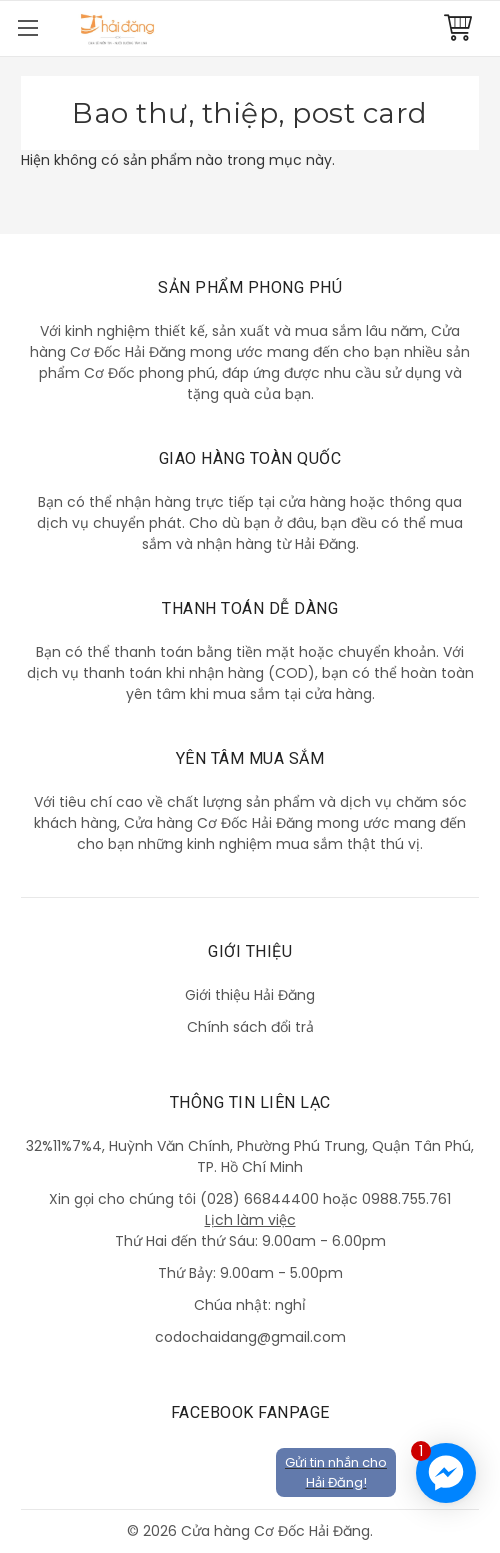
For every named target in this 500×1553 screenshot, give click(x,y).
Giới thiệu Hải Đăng (250, 995)
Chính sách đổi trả (250, 1027)
